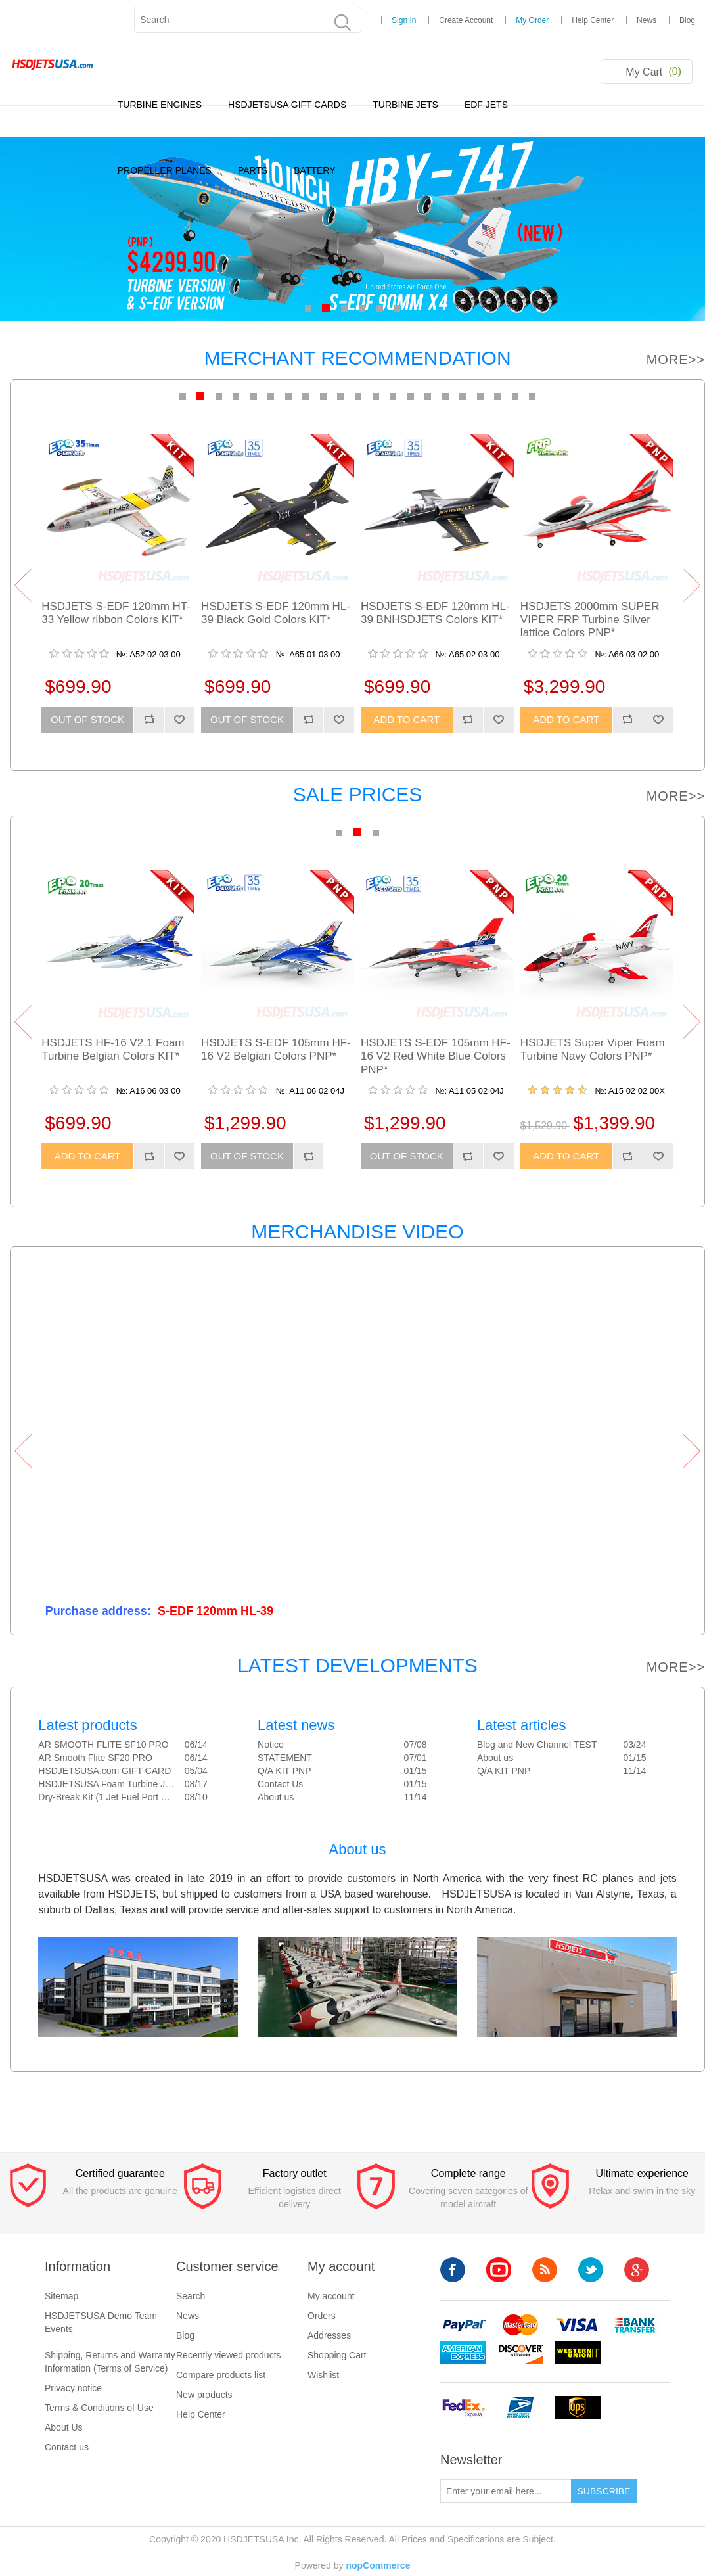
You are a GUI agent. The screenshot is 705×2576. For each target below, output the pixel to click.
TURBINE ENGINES (160, 104)
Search (190, 2296)
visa (578, 2325)
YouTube (498, 2269)
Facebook (452, 2269)
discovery (520, 2352)
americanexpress (463, 2352)
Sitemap (61, 2296)
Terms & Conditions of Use (99, 2407)
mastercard (520, 2325)
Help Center (593, 20)
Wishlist (323, 2375)
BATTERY (314, 170)
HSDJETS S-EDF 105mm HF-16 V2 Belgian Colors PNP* (276, 1049)
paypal (463, 2325)
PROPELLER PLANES (165, 170)
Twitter (590, 2269)
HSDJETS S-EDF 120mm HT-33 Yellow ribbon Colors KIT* (116, 613)
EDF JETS (486, 104)
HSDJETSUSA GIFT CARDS (287, 104)
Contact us (67, 2447)
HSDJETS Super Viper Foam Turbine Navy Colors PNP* (592, 1049)
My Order (532, 20)
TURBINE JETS (405, 104)
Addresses (329, 2335)
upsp (520, 2407)
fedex (463, 2407)
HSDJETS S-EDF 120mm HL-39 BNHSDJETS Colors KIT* (435, 613)
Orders (321, 2315)
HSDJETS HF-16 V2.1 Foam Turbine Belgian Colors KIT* (112, 1049)
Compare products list (220, 2375)
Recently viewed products (228, 2355)
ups (578, 2407)
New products (204, 2394)
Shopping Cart (337, 2355)
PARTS (252, 170)
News (646, 20)
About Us (64, 2427)
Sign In (404, 20)
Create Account (466, 20)
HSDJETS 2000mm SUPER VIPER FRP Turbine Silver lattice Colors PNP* (590, 620)
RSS (544, 2269)
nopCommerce (378, 2565)
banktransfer (635, 2325)
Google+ (636, 2269)
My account (331, 2296)
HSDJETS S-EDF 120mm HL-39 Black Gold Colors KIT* (275, 613)
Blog (687, 20)
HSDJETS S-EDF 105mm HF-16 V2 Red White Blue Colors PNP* (436, 1056)
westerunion (578, 2352)
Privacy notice (73, 2388)
